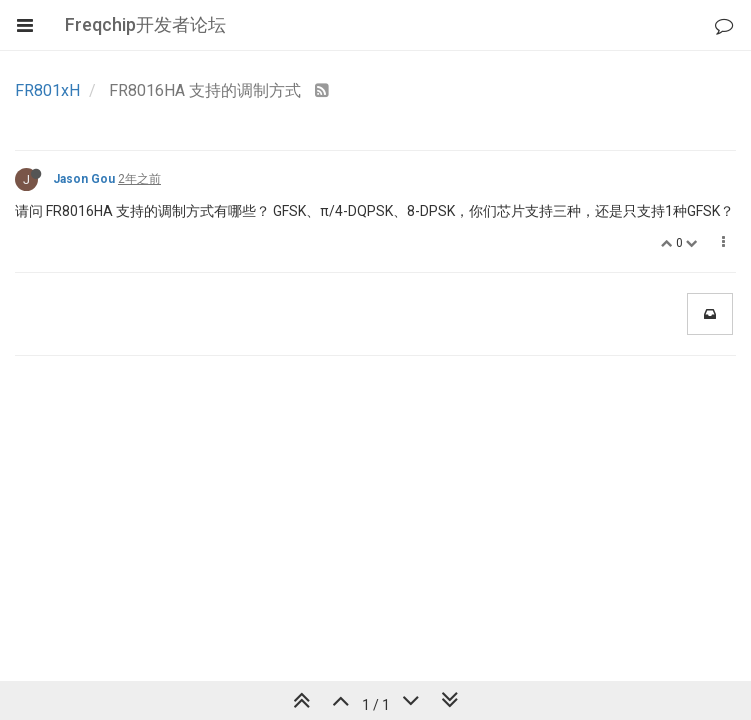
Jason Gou (84, 179)
